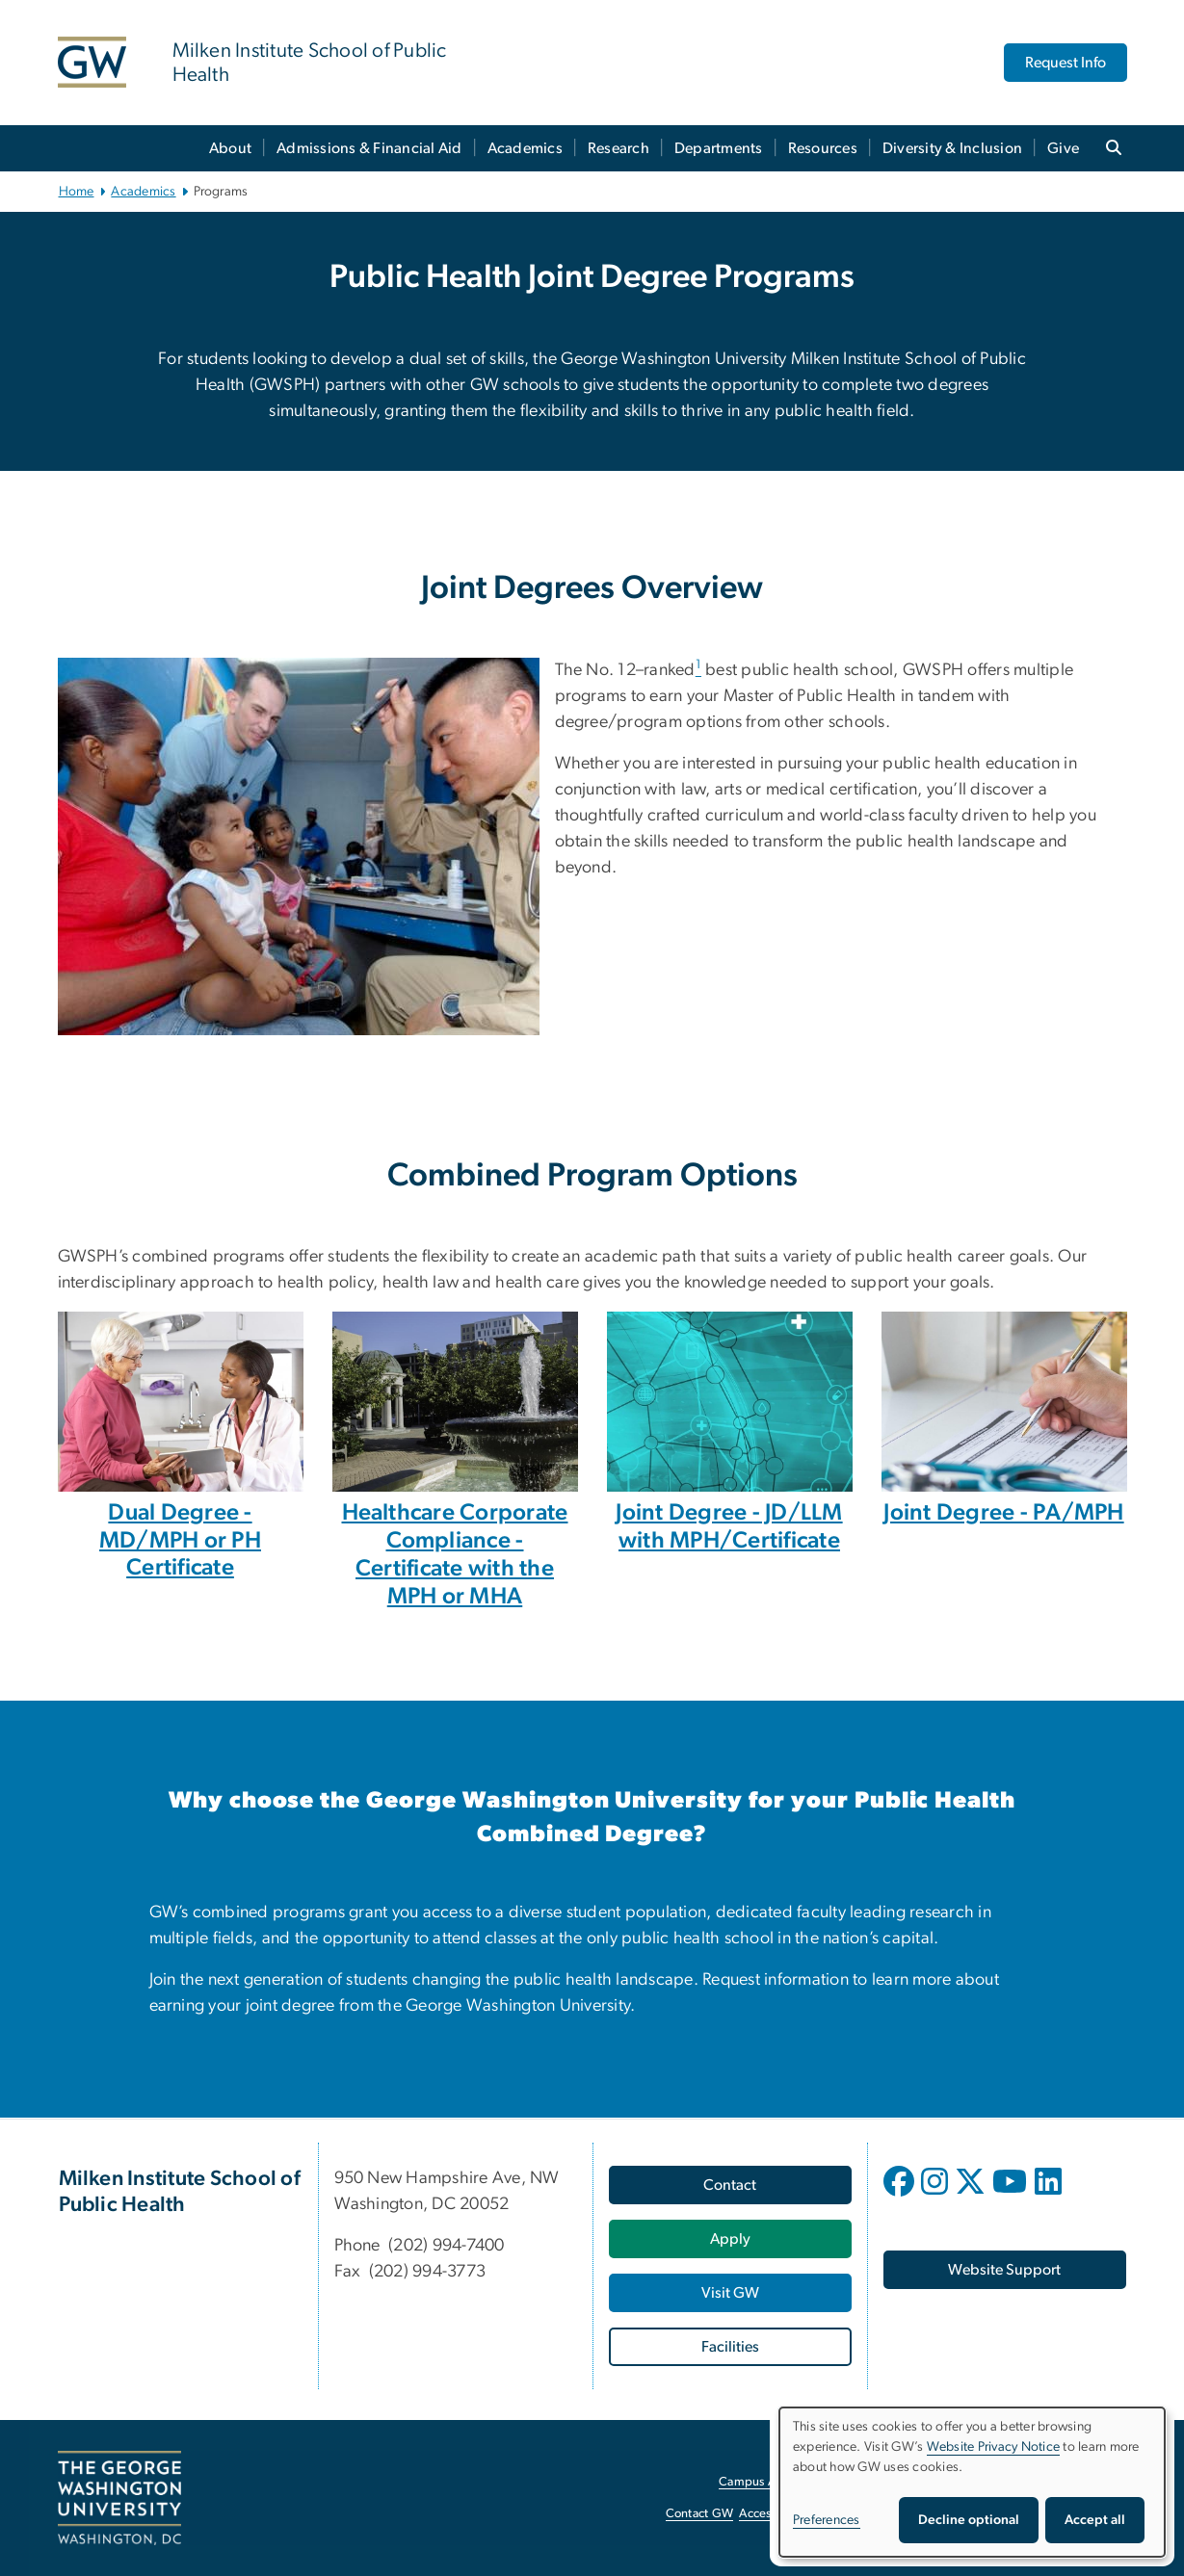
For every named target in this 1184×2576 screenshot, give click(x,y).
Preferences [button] (826, 2520)
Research (618, 148)
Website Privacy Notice (994, 2447)
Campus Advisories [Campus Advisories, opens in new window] (771, 2482)
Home (76, 191)
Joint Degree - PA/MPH (1003, 1512)
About (230, 148)
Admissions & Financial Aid (369, 148)
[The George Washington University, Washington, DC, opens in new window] (119, 2498)
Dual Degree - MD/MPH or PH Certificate (180, 1540)
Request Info (1065, 62)
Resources (822, 148)
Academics (525, 148)
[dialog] (972, 2482)
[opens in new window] (900, 2195)
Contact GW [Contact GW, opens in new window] (700, 2514)
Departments (718, 148)
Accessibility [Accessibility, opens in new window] (772, 2514)
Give (1063, 148)
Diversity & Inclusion (952, 148)
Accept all (1095, 2520)
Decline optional (968, 2520)
